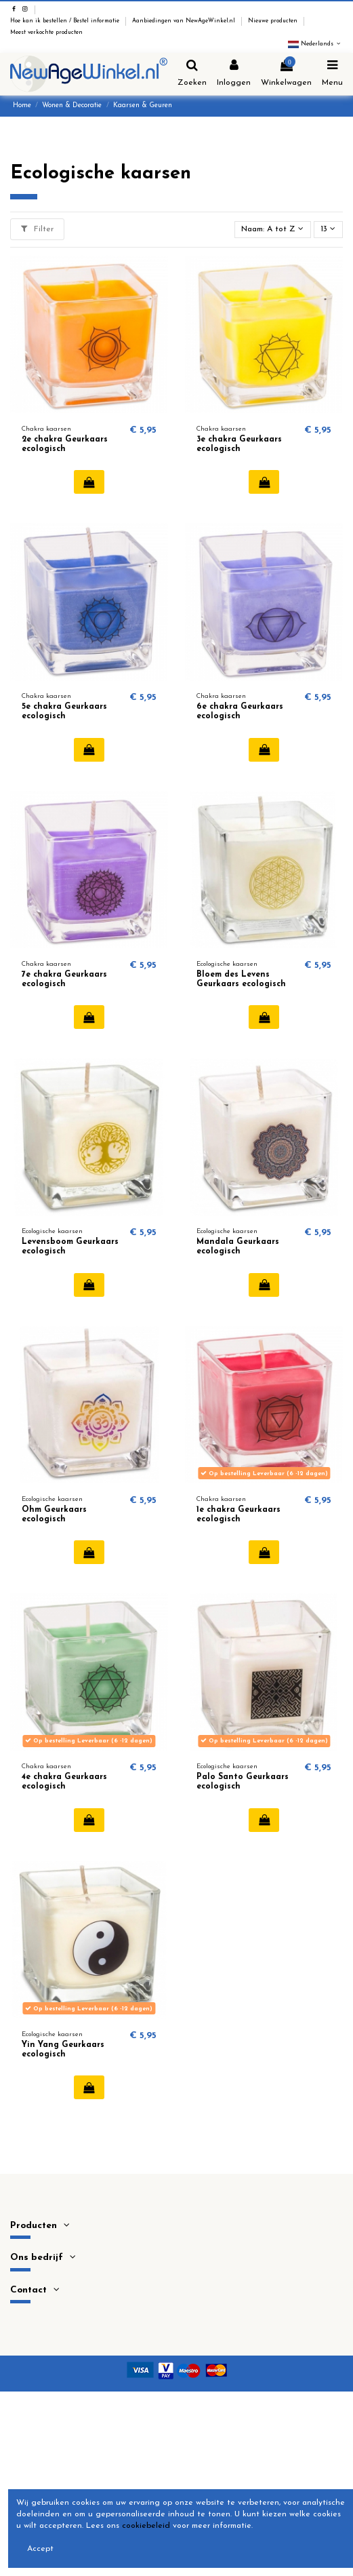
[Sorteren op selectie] (272, 229)
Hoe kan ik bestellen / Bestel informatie (65, 21)
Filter (37, 229)
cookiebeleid (146, 2526)
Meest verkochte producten (46, 32)
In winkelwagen (89, 482)
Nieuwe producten (273, 21)
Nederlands (315, 44)
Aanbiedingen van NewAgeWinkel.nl (184, 21)
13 (327, 229)
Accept (40, 2549)
